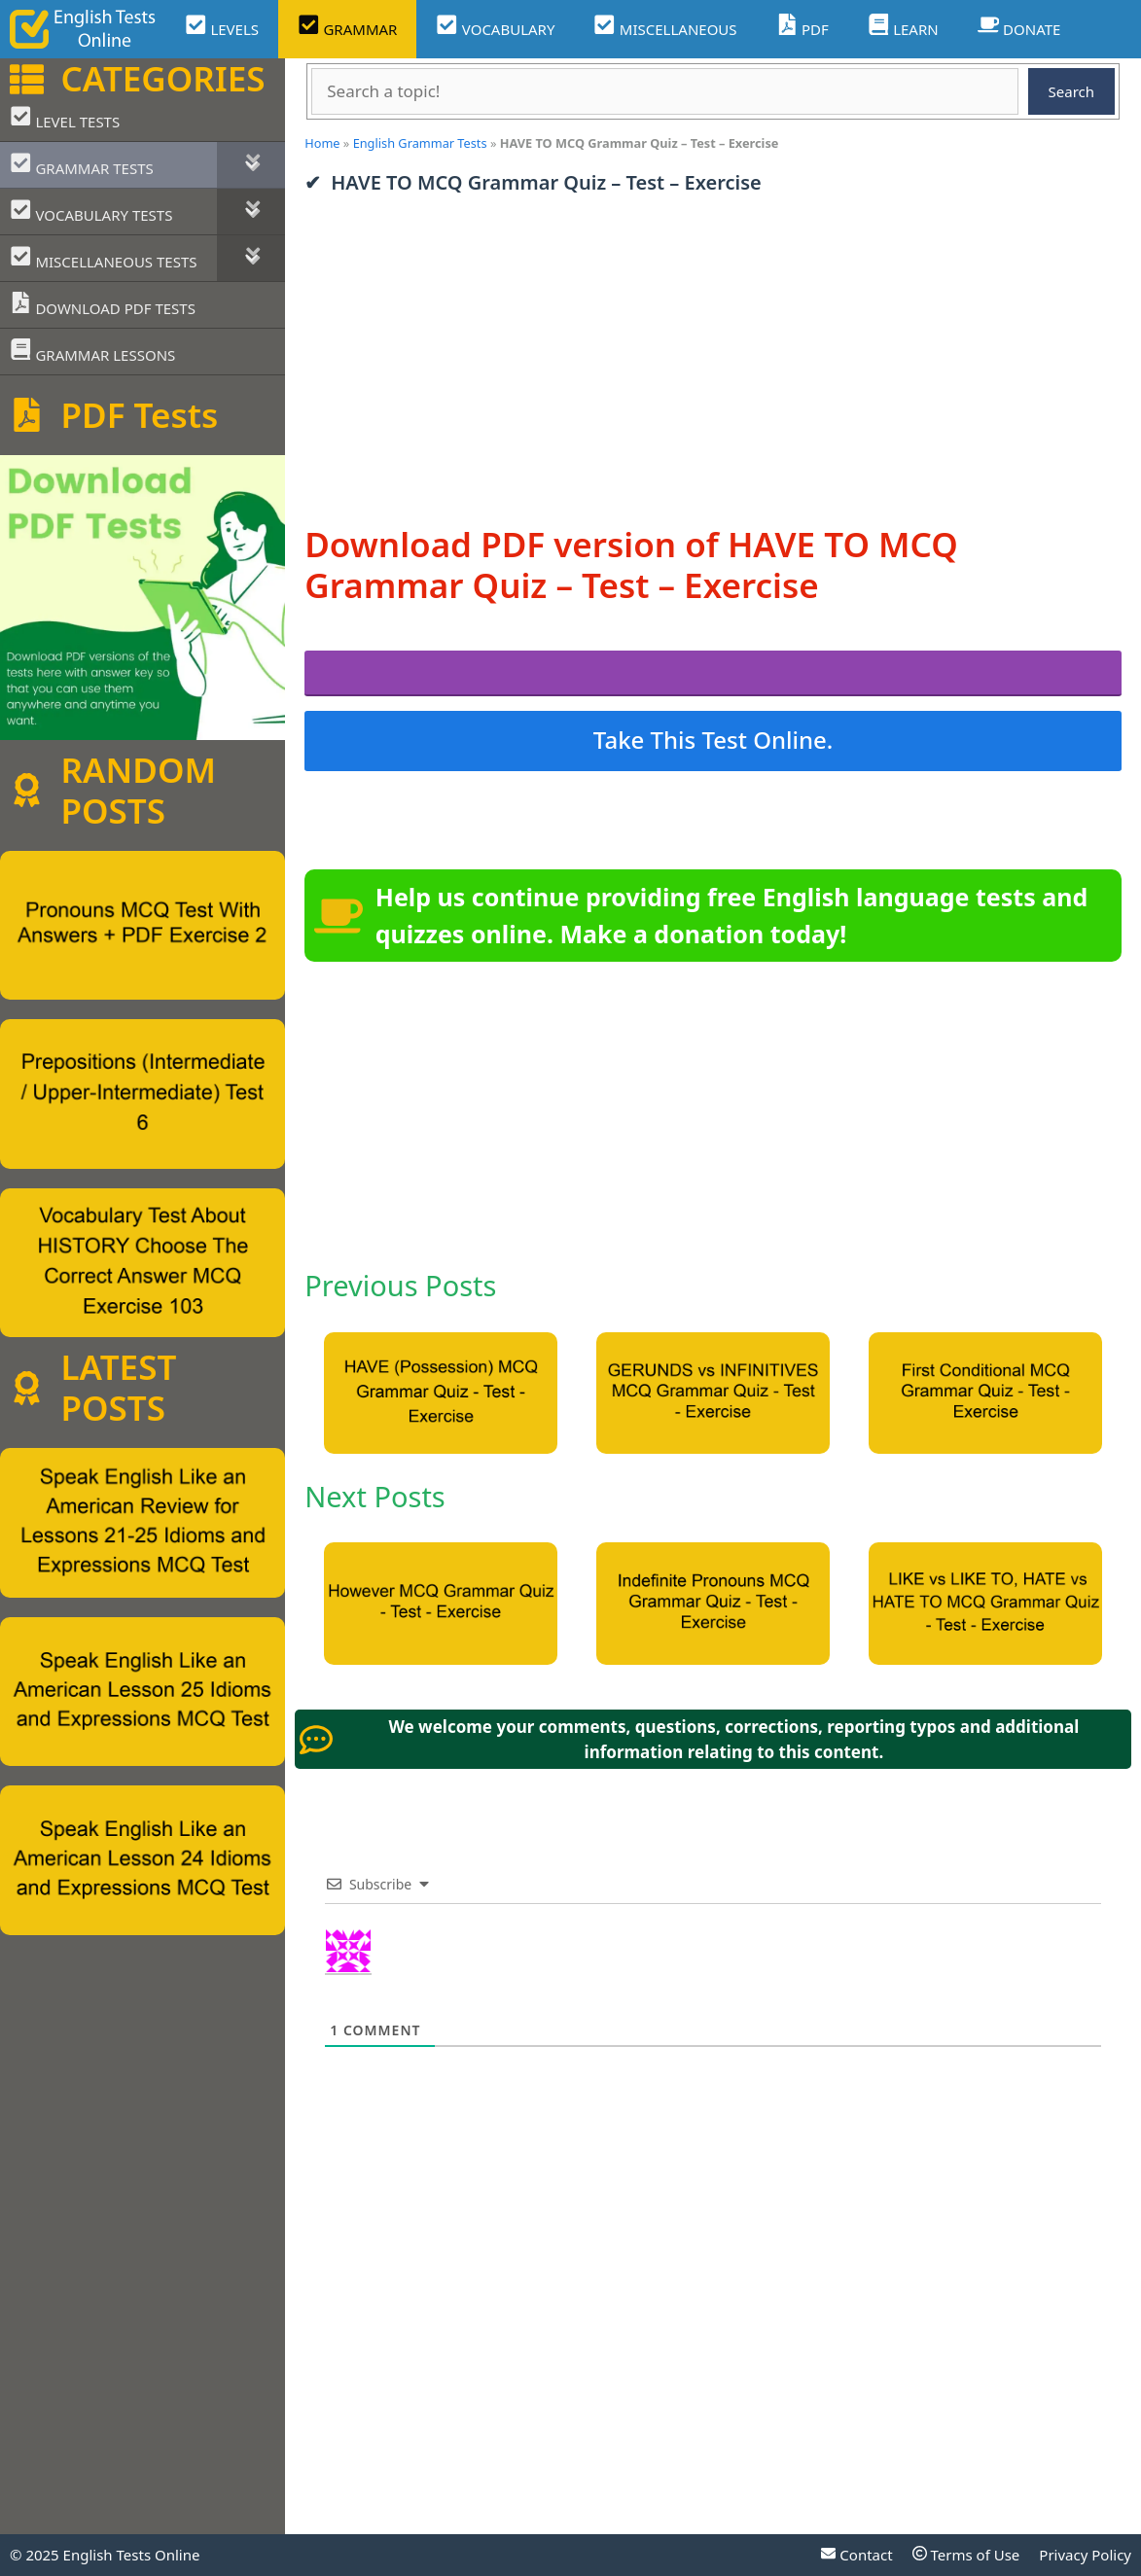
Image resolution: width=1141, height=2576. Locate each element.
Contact (856, 2554)
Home (321, 143)
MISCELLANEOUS (664, 27)
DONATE (1019, 27)
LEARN (903, 27)
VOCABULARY (495, 27)
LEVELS (222, 27)
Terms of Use (966, 2554)
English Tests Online (131, 2554)
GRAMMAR (347, 27)
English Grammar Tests (420, 143)
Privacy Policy (1085, 2554)
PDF (802, 27)
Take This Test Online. (713, 739)
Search (1071, 91)
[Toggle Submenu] (251, 165)
